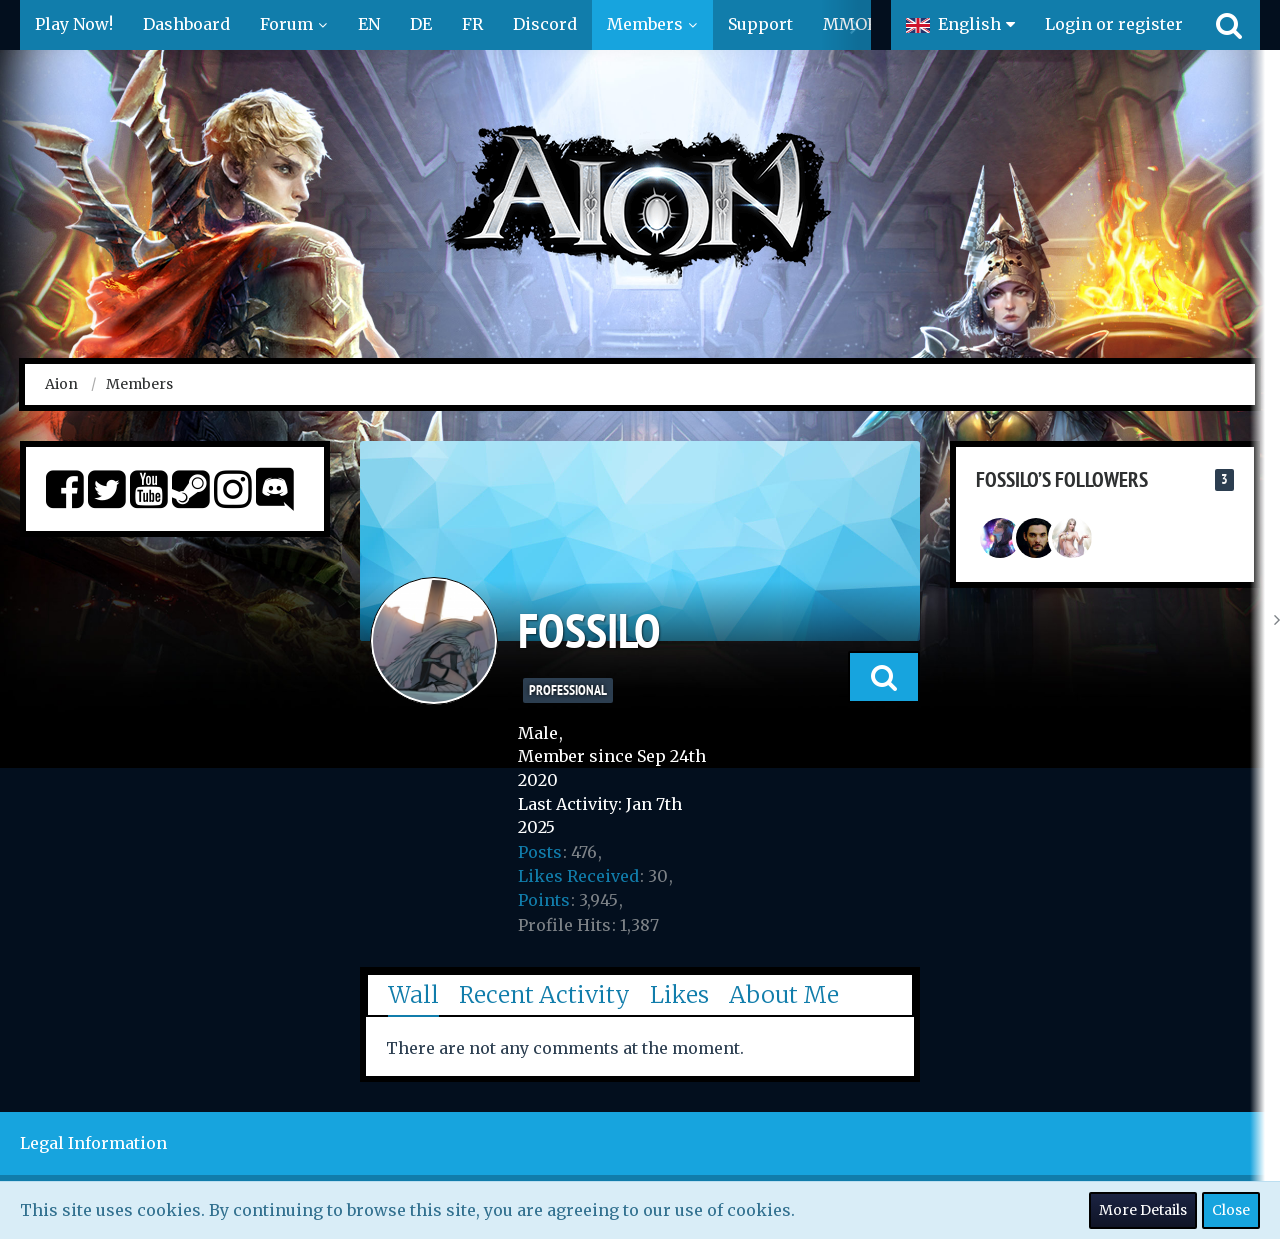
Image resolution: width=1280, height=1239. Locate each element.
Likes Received (578, 876)
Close (1231, 1210)
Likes (679, 994)
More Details (1143, 1210)
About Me (784, 994)
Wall (413, 994)
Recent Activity (544, 994)
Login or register (1114, 24)
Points (544, 900)
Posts (540, 852)
